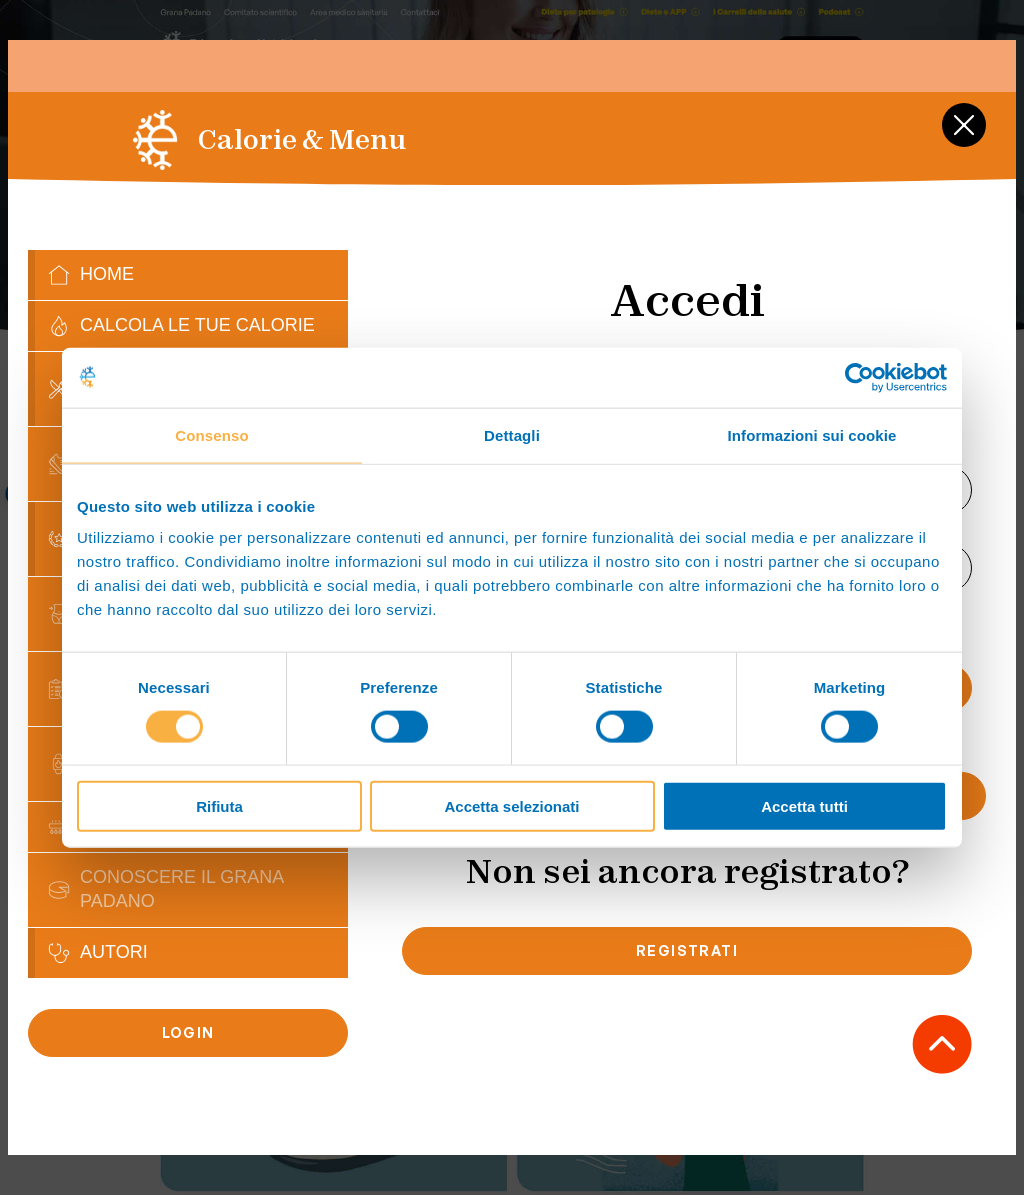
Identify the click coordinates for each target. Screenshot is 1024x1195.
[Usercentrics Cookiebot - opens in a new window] (859, 377)
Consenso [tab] (211, 434)
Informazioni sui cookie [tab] (812, 434)
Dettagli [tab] (512, 434)
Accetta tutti (804, 806)
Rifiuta (219, 806)
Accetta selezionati (511, 806)
